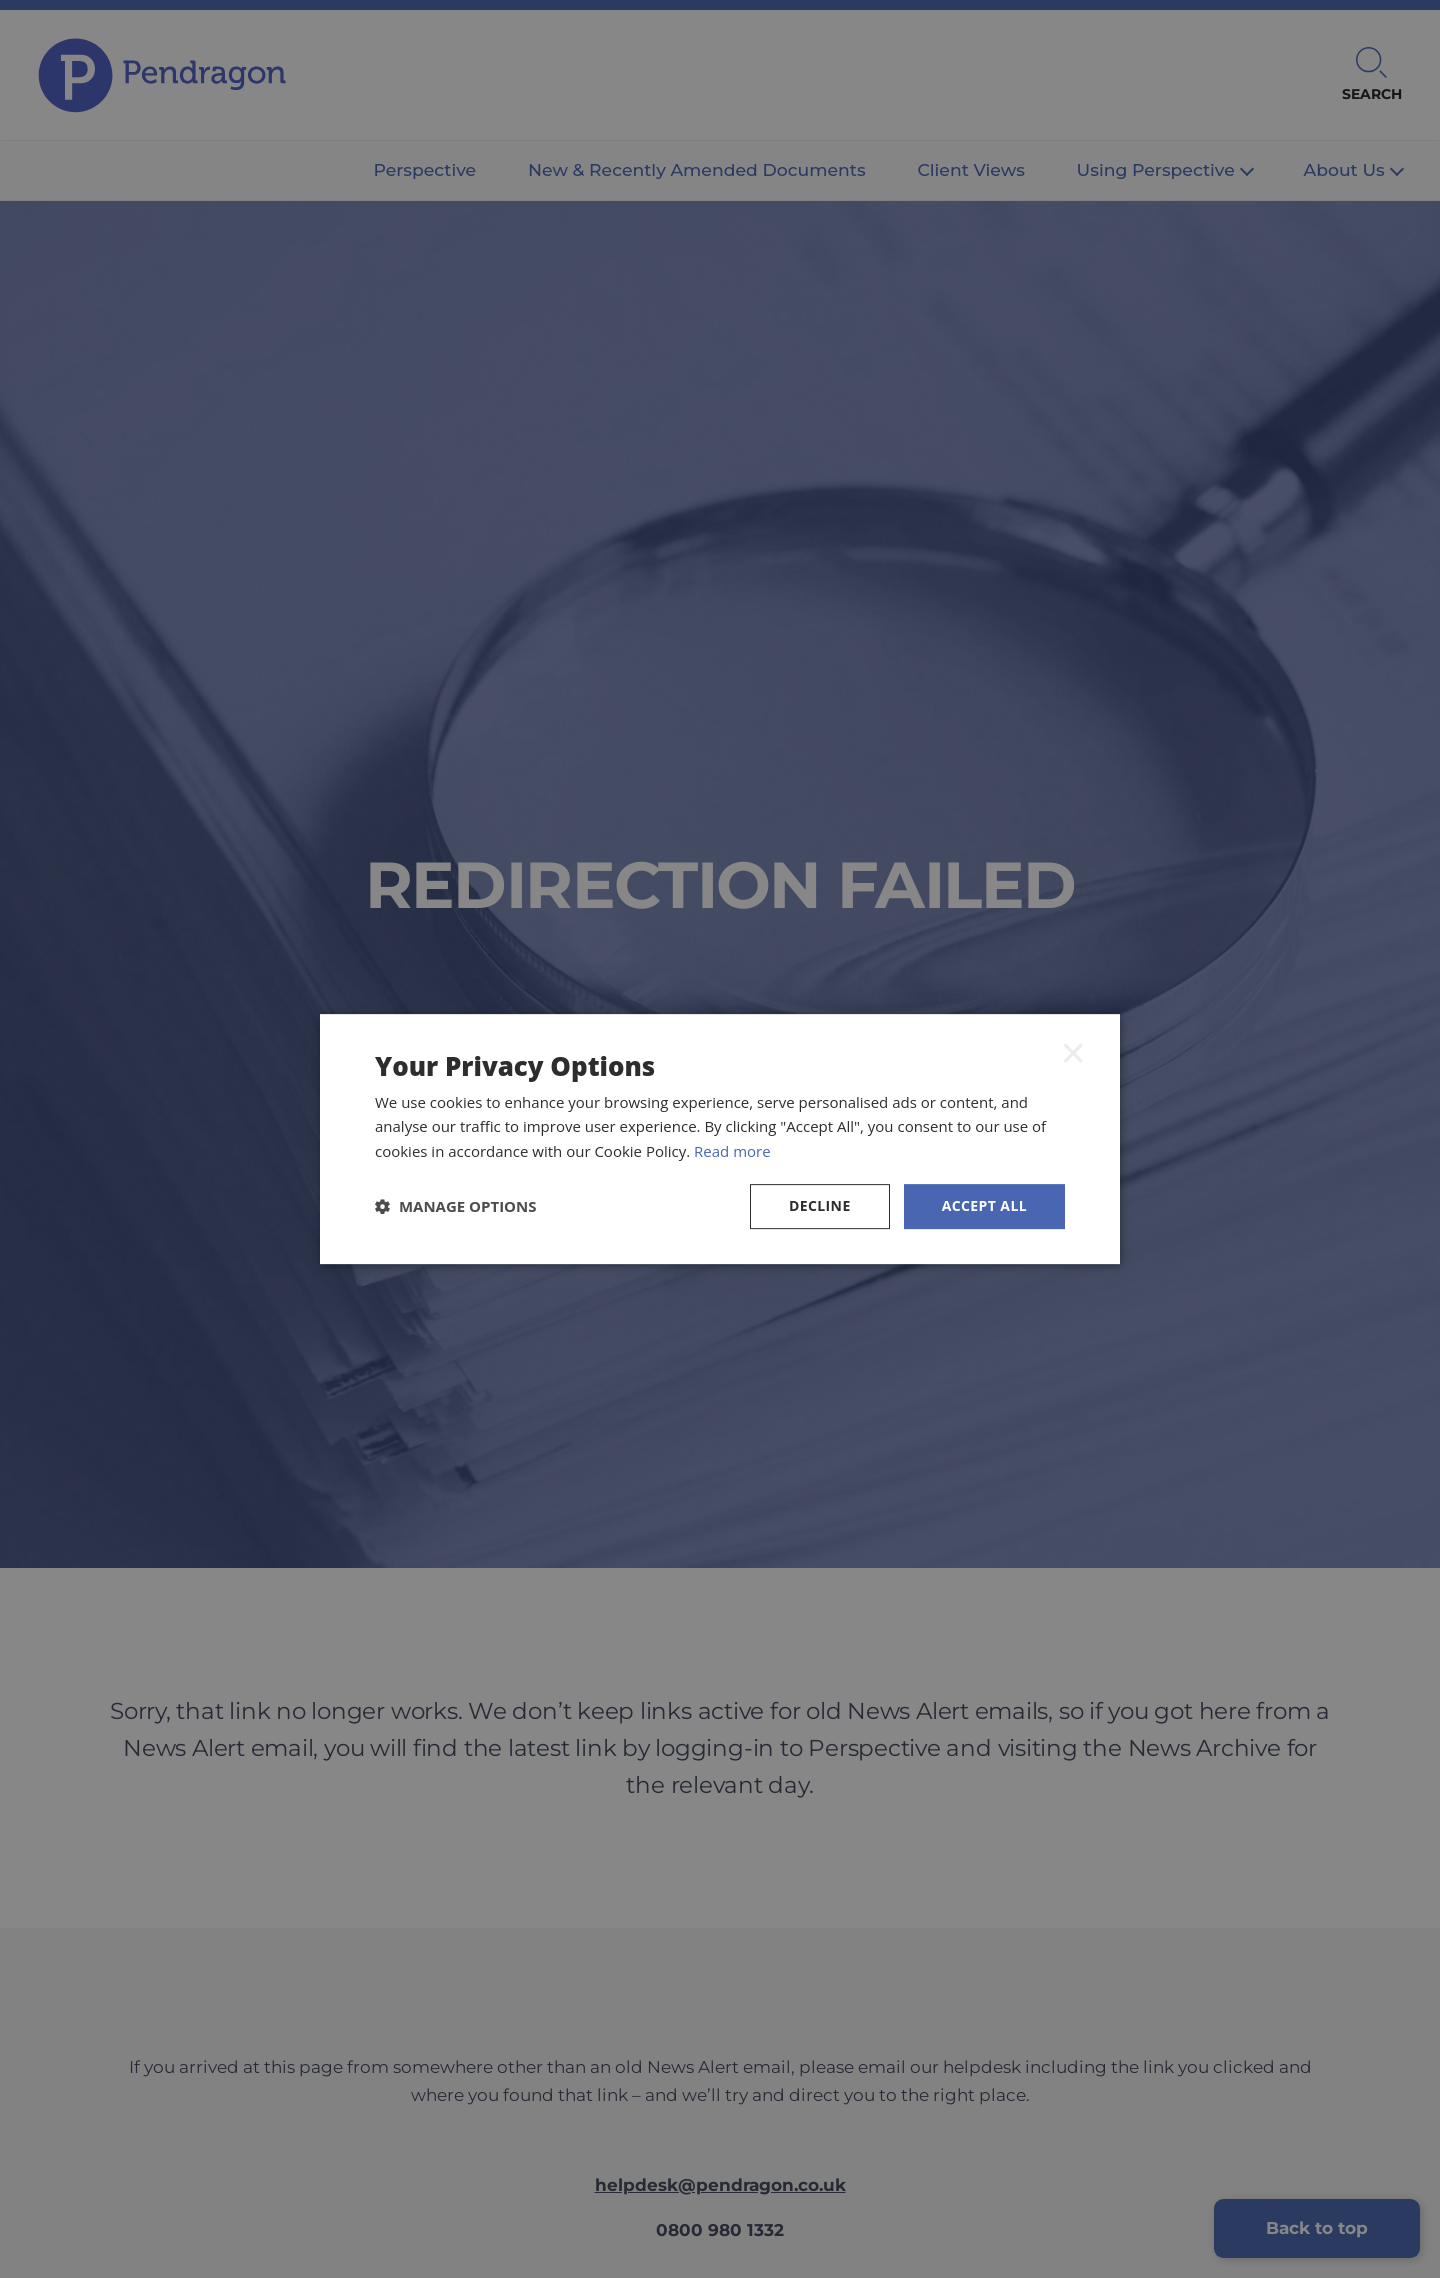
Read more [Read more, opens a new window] (732, 1151)
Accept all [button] (984, 1205)
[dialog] (720, 1139)
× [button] (1073, 1052)
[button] (456, 1206)
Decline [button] (820, 1205)
